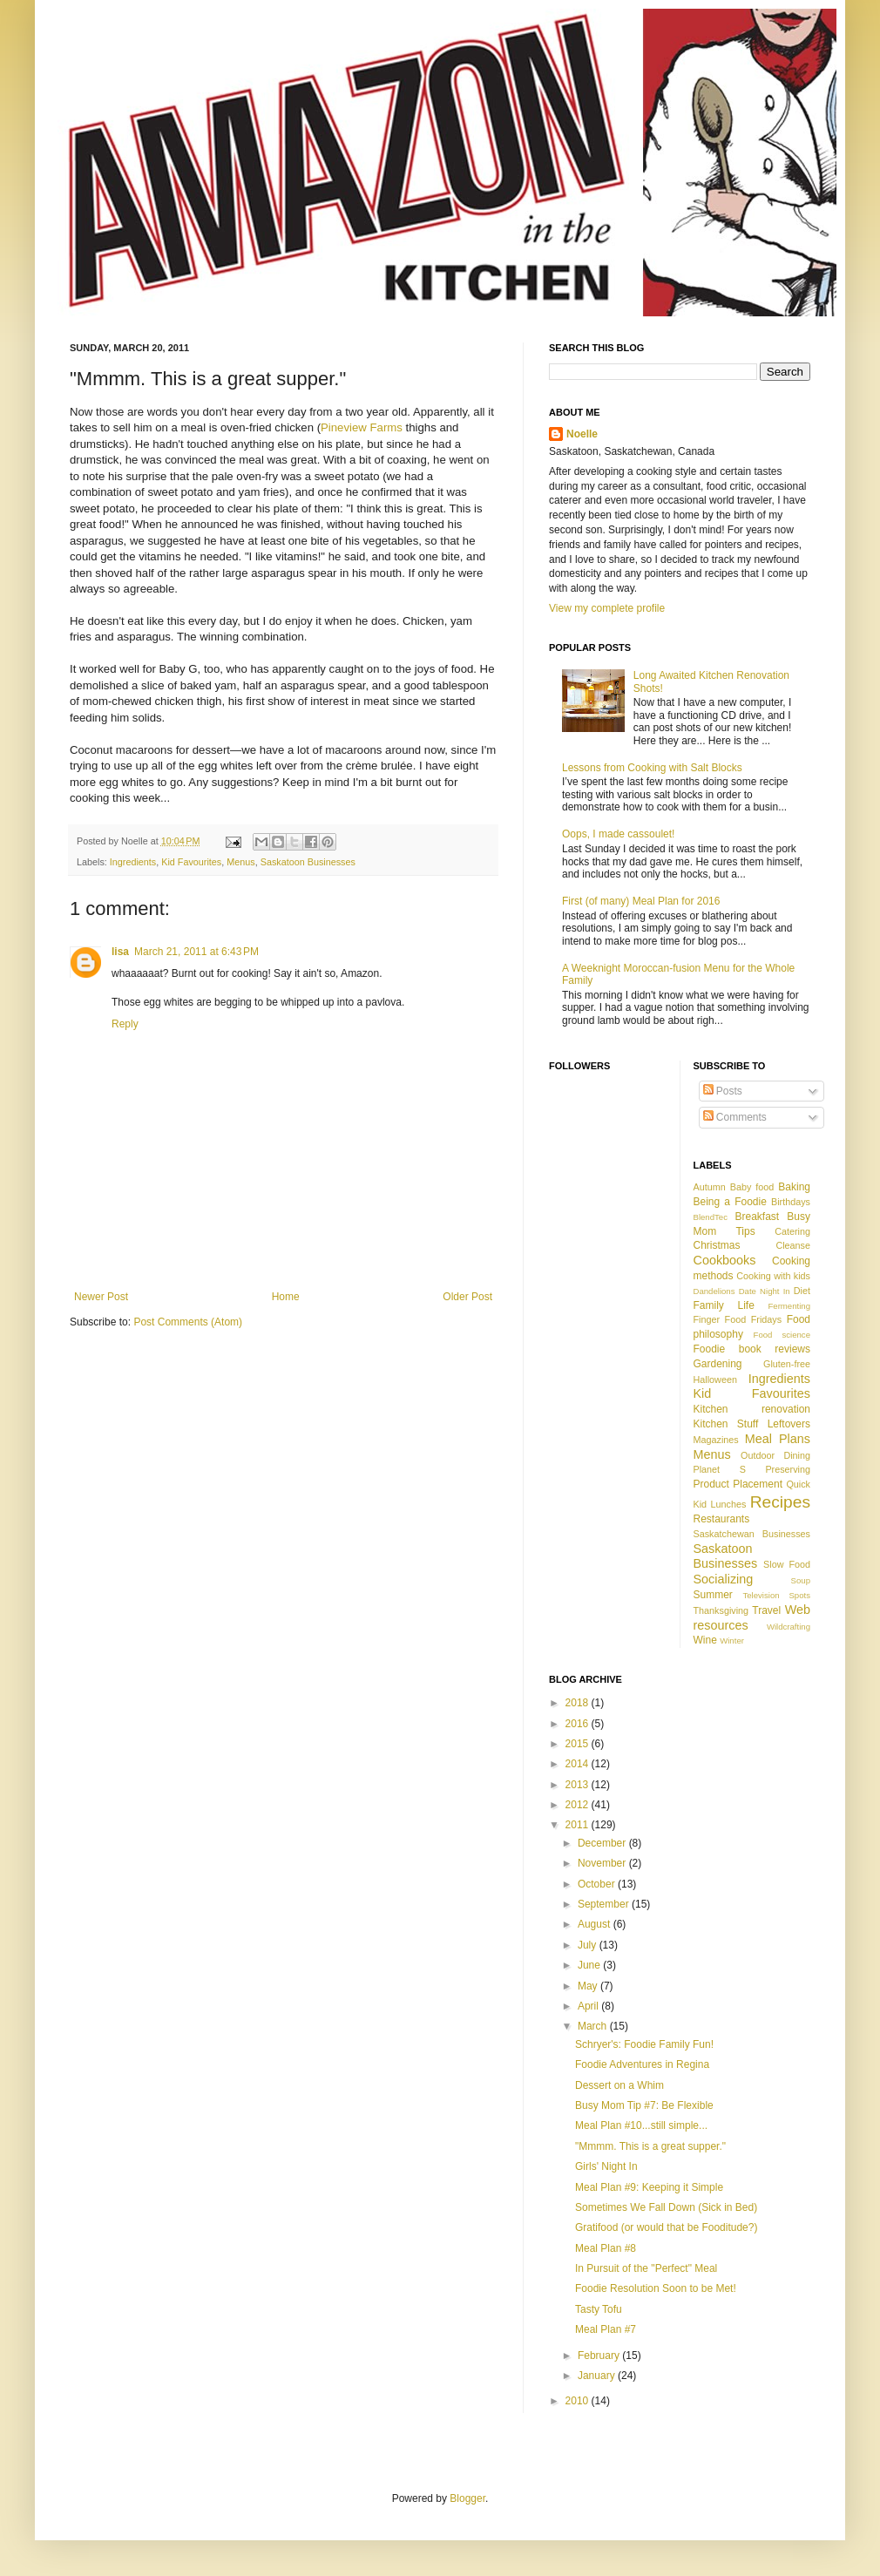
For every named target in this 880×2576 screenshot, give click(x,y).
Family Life (724, 1305)
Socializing (724, 1579)
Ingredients (133, 862)
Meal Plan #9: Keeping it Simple (649, 2187)
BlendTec (711, 1217)
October (598, 1884)
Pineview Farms (362, 427)
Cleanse (792, 1245)
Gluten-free (786, 1364)
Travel (766, 1610)
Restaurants (722, 1519)
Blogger (467, 2498)
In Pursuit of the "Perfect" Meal (646, 2268)
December (603, 1843)
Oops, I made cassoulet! (618, 834)
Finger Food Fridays (738, 1319)
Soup (800, 1580)
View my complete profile (607, 608)
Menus (240, 862)
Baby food (752, 1187)
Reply (125, 1024)
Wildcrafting (788, 1626)
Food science (782, 1334)
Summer (713, 1595)
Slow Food (786, 1564)
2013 (578, 1785)
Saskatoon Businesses (308, 862)
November (603, 1863)
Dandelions (714, 1291)
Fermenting (789, 1306)
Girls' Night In (606, 2166)
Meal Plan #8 (605, 2248)
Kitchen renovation (752, 1409)
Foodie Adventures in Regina (642, 2064)
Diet (802, 1290)
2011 (578, 1825)
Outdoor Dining (775, 1455)
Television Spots (776, 1595)
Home (286, 1297)
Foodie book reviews (752, 1349)
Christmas (717, 1245)
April (589, 2006)
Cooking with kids (773, 1276)
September (605, 1904)
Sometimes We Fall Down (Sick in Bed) (666, 2207)
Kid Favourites (191, 862)
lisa (120, 952)
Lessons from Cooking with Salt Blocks (652, 768)
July (588, 1945)
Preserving (787, 1469)
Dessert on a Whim (619, 2085)
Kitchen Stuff (726, 1424)
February (600, 2355)
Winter (732, 1640)
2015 (578, 1744)
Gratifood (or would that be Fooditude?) (666, 2227)
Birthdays (790, 1201)
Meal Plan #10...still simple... (641, 2125)
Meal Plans (777, 1439)
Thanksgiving (721, 1610)
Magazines (716, 1439)
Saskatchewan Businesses (752, 1534)
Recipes (780, 1502)
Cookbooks (725, 1260)
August (595, 1924)
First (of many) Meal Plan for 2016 (641, 901)
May (589, 1986)
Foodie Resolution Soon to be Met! (655, 2288)
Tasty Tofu (598, 2309)
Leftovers (789, 1424)
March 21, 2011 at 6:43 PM (196, 952)
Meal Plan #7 (605, 2329)
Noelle (582, 434)
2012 (578, 1805)
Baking (794, 1187)
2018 (578, 1703)
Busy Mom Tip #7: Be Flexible (644, 2105)
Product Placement (738, 1484)
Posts (722, 1091)
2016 (578, 1724)
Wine (705, 1640)
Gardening (718, 1364)
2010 (578, 2401)
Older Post (467, 1297)
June (590, 1965)
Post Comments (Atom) (187, 1322)
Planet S (720, 1469)
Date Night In (764, 1291)
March (594, 2026)
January (598, 2375)
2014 (578, 1764)
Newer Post (101, 1297)
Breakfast (756, 1216)
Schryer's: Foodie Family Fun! (644, 2044)
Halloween (715, 1379)
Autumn (710, 1187)
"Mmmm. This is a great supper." (650, 2146)
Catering (792, 1231)
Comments (735, 1117)
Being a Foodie (730, 1202)
